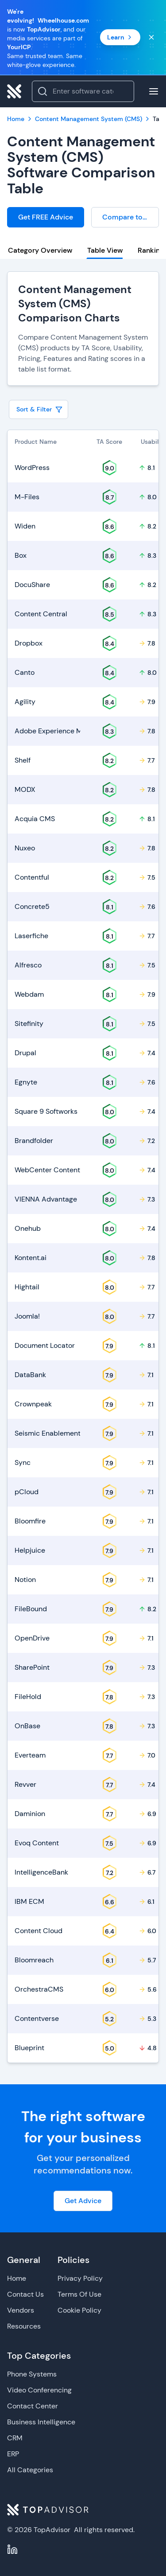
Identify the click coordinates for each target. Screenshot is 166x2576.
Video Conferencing (39, 2390)
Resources (24, 2326)
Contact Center (32, 2406)
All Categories (30, 2469)
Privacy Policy (80, 2278)
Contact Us (25, 2294)
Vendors (20, 2310)
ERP (13, 2454)
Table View (105, 250)
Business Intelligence (41, 2422)
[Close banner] (151, 37)
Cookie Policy (79, 2310)
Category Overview (40, 250)
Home (16, 2278)
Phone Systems (32, 2374)
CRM (15, 2438)
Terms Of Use (79, 2294)
